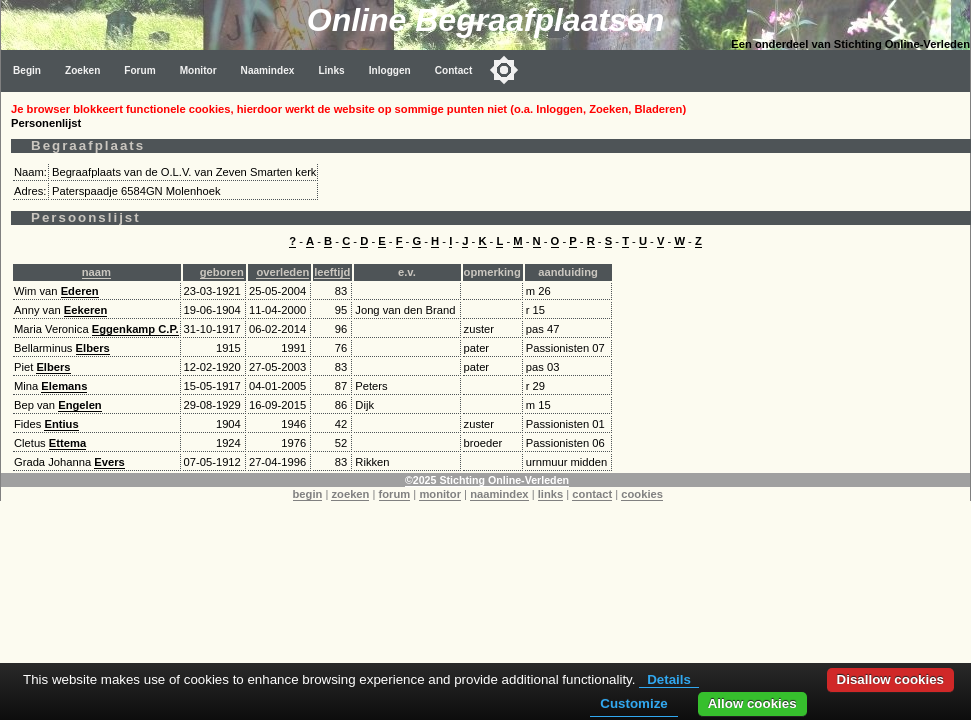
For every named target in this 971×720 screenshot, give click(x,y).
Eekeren (86, 310)
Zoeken (82, 70)
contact (592, 494)
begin (308, 494)
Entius (61, 424)
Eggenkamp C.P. (135, 329)
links (551, 494)
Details (669, 679)
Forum (139, 70)
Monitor (198, 70)
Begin (27, 70)
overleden (282, 272)
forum (395, 494)
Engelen (80, 405)
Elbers (93, 348)
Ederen (80, 291)
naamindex (499, 494)
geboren (222, 272)
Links (331, 70)
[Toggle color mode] (504, 70)
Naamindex (268, 70)
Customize (633, 703)
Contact (454, 70)
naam (96, 272)
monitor (440, 494)
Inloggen (390, 70)
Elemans (64, 386)
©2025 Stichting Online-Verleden (487, 480)
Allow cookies (752, 703)
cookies (642, 494)
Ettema (67, 443)
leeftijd (332, 272)
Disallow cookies (890, 679)
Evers (109, 462)
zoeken (350, 494)
